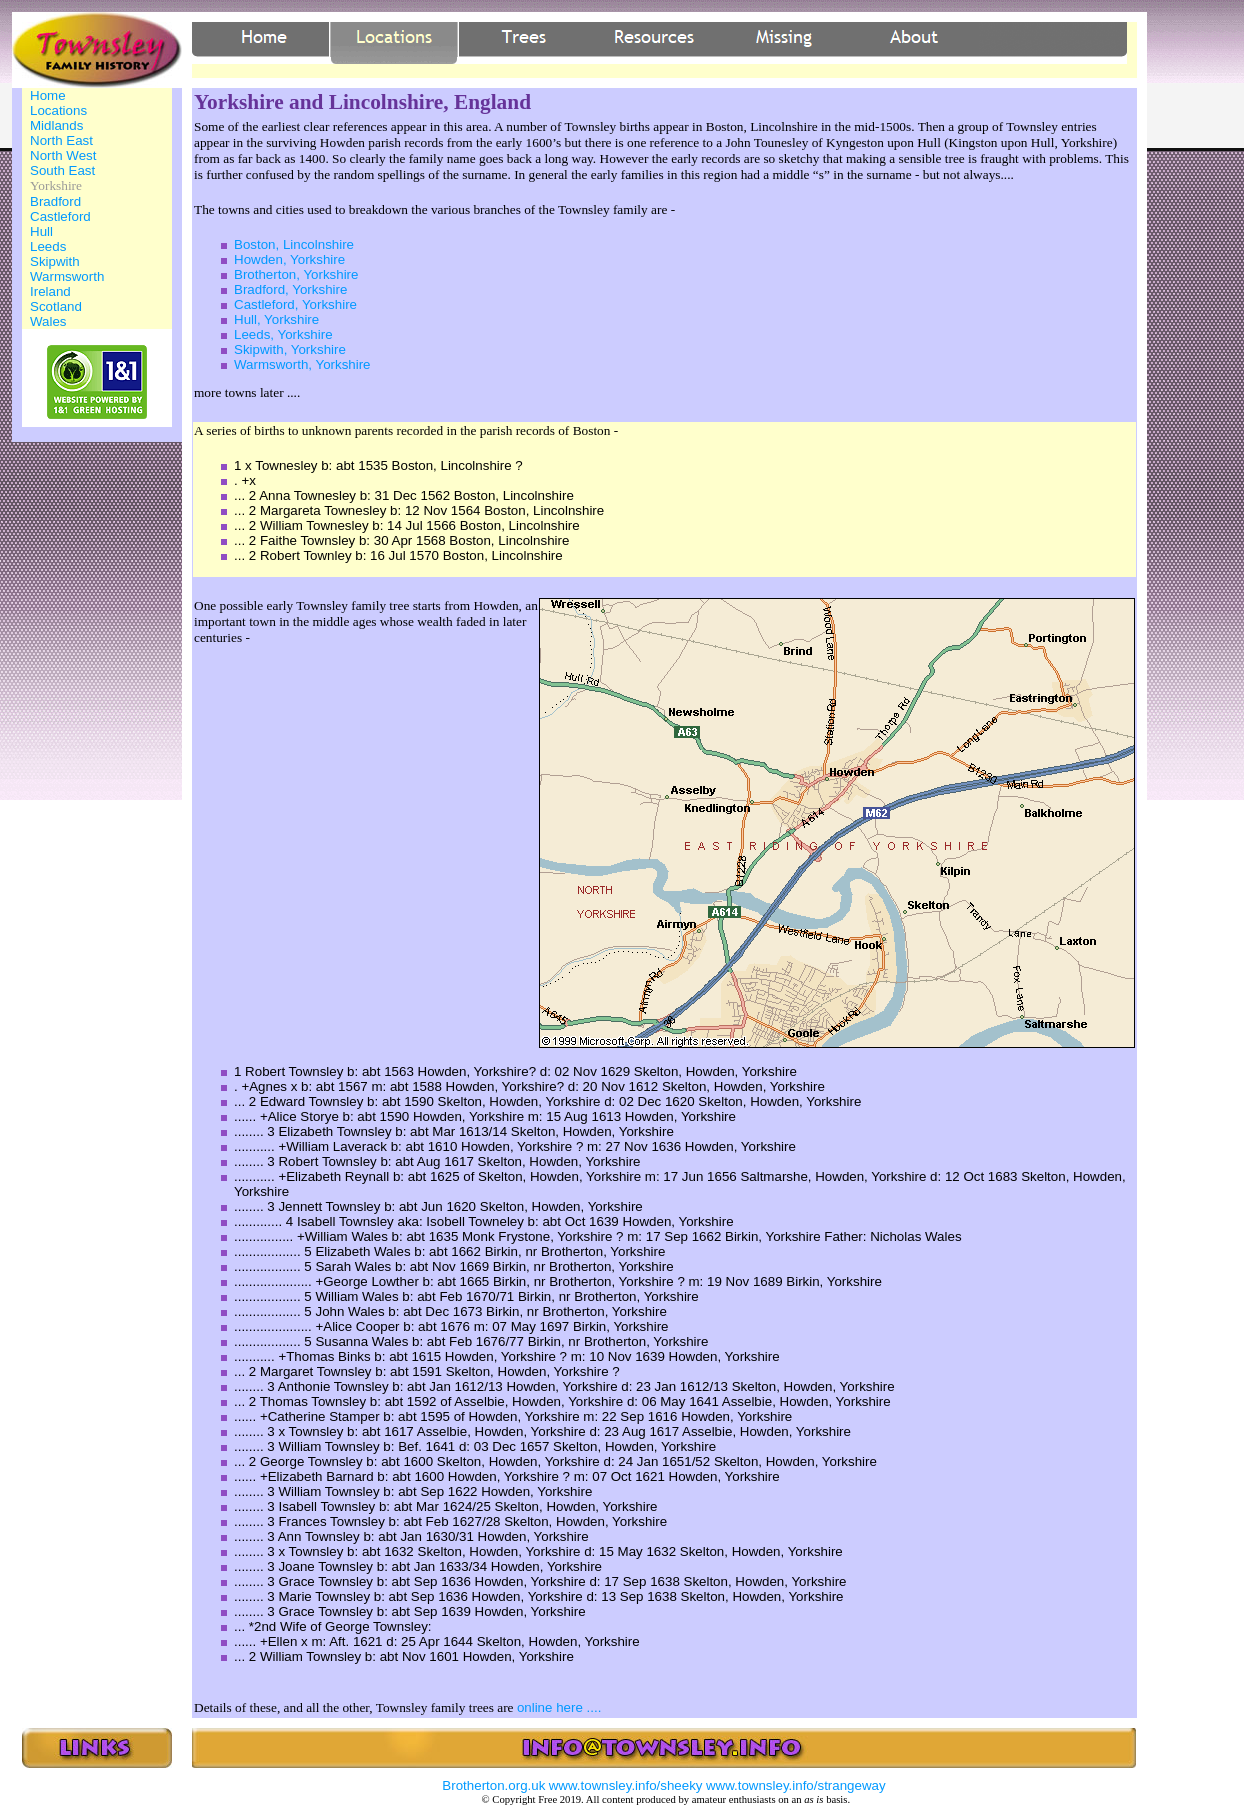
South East (62, 170)
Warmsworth (67, 276)
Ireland (50, 291)
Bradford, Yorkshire (290, 289)
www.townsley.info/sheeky (626, 1785)
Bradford (55, 201)
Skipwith (55, 261)
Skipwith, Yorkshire (290, 349)
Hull (41, 231)
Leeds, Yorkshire (283, 334)
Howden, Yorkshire (289, 259)
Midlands (56, 125)
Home (48, 95)
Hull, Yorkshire (276, 319)
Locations (58, 110)
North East (61, 140)
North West (63, 155)
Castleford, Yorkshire (295, 304)
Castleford (60, 216)
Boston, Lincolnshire (294, 244)
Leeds (48, 246)
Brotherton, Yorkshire (296, 274)
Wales (48, 321)
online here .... (559, 1707)
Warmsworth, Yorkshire (302, 364)
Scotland (56, 306)
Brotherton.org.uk (493, 1785)
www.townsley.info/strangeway (796, 1785)
